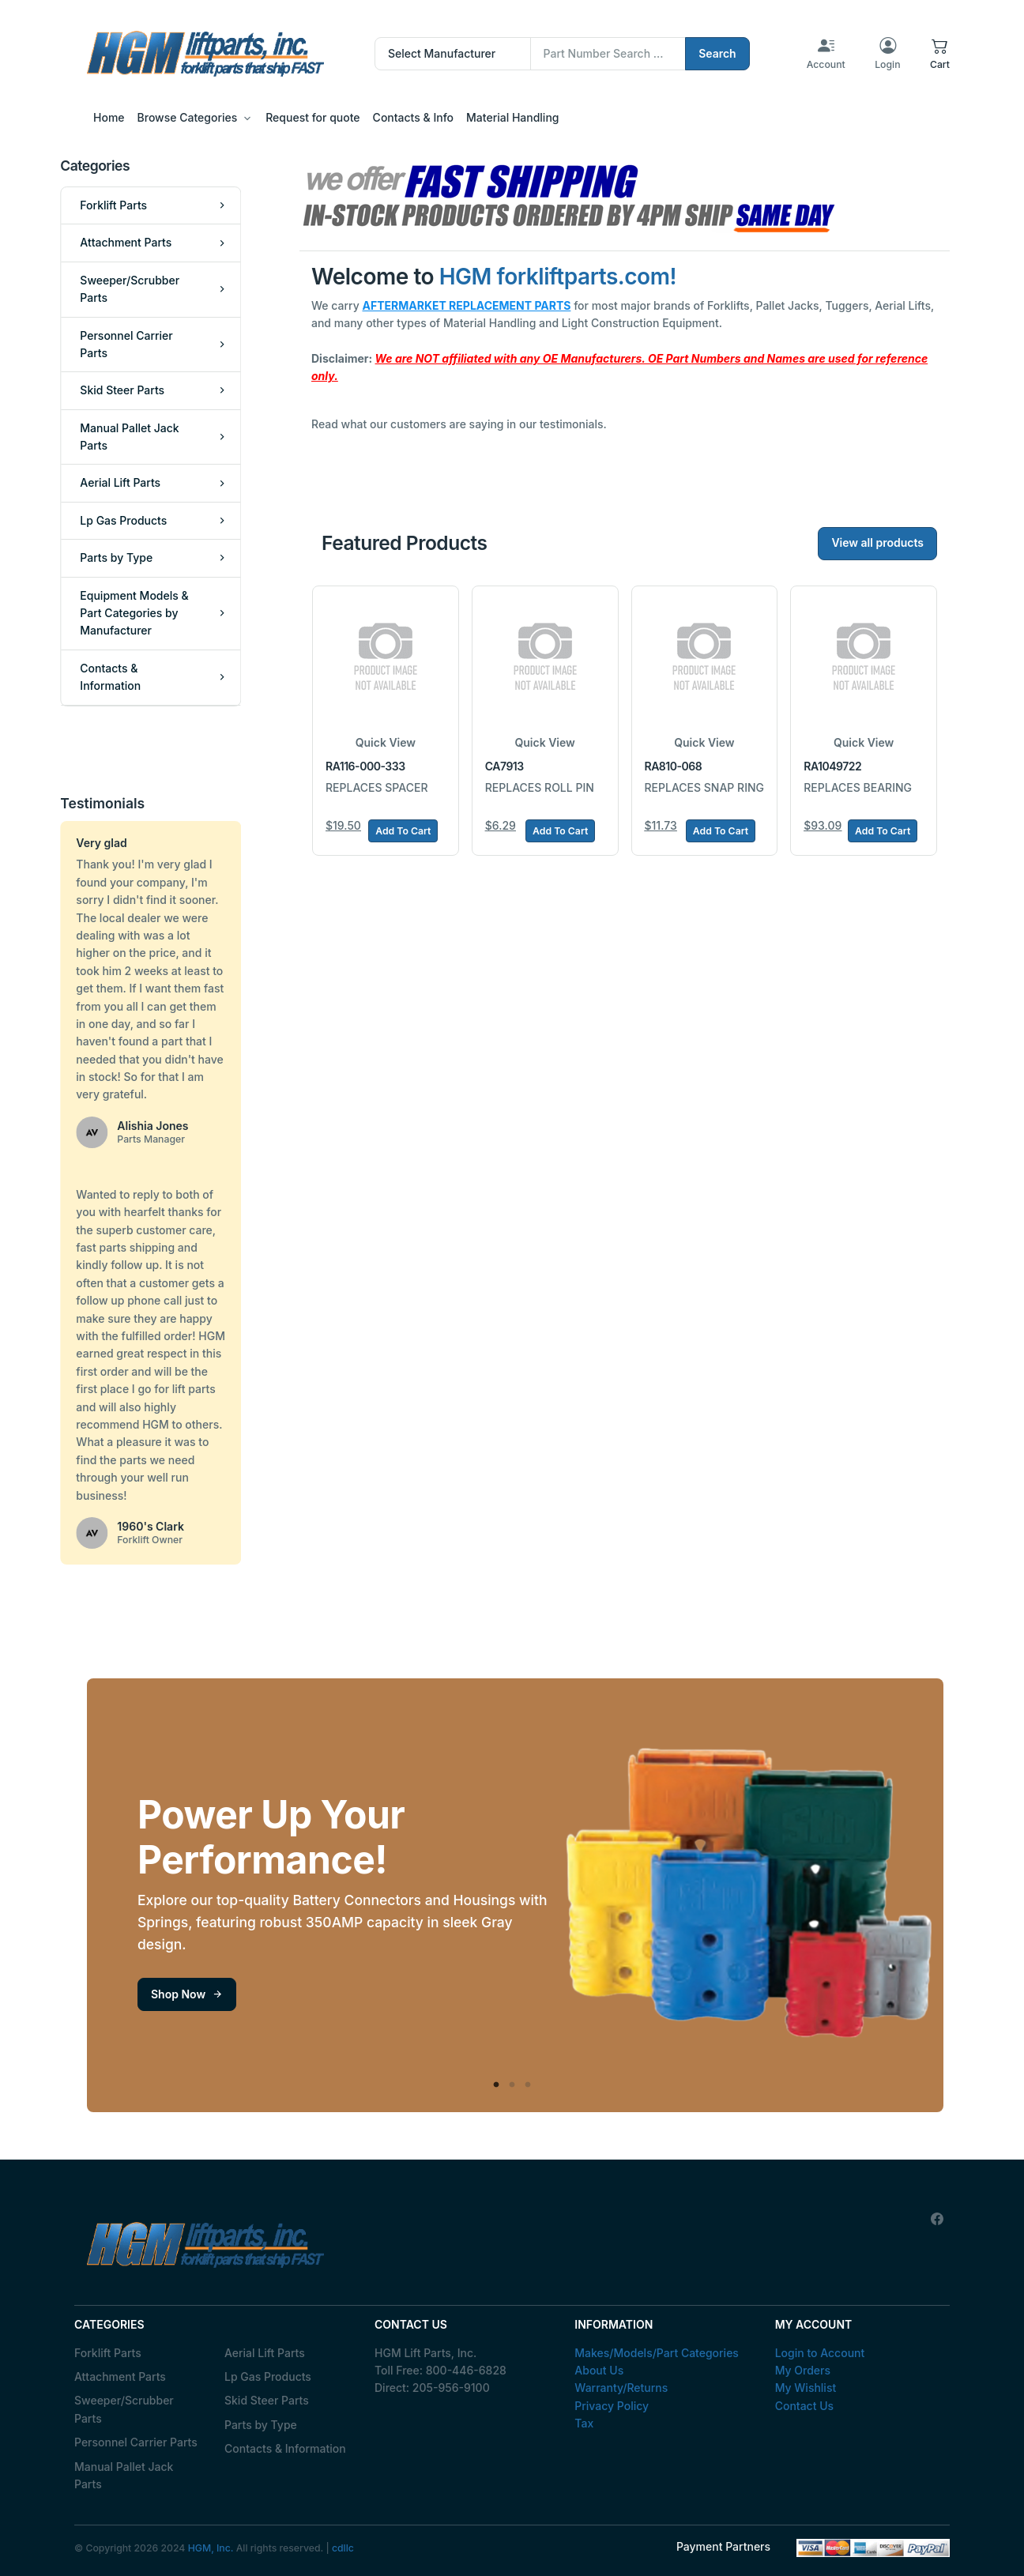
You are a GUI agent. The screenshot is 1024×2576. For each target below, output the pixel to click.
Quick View (386, 742)
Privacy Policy (611, 2405)
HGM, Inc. (211, 2548)
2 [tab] (512, 2085)
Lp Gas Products (267, 2376)
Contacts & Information (285, 2448)
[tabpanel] (515, 1895)
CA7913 (504, 766)
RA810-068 (673, 766)
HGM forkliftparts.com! (557, 276)
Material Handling (512, 117)
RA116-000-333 (365, 766)
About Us (598, 2370)
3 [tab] (528, 2085)
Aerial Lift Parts (264, 2352)
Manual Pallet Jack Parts (123, 2475)
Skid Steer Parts (266, 2400)
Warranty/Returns (621, 2387)
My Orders (802, 2370)
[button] (940, 53)
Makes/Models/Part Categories (656, 2352)
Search (717, 53)
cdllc (343, 2548)
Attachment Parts (120, 2376)
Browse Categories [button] (187, 117)
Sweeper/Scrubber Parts (124, 2408)
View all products (877, 542)
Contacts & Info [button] (413, 117)
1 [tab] (496, 2085)
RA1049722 (832, 766)
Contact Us (804, 2405)
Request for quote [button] (312, 117)
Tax (583, 2423)
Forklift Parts (107, 2352)
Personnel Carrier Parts (136, 2442)
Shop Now (187, 1994)
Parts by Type (260, 2424)
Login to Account (820, 2352)
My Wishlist (806, 2387)
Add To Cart (403, 831)
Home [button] (109, 117)
